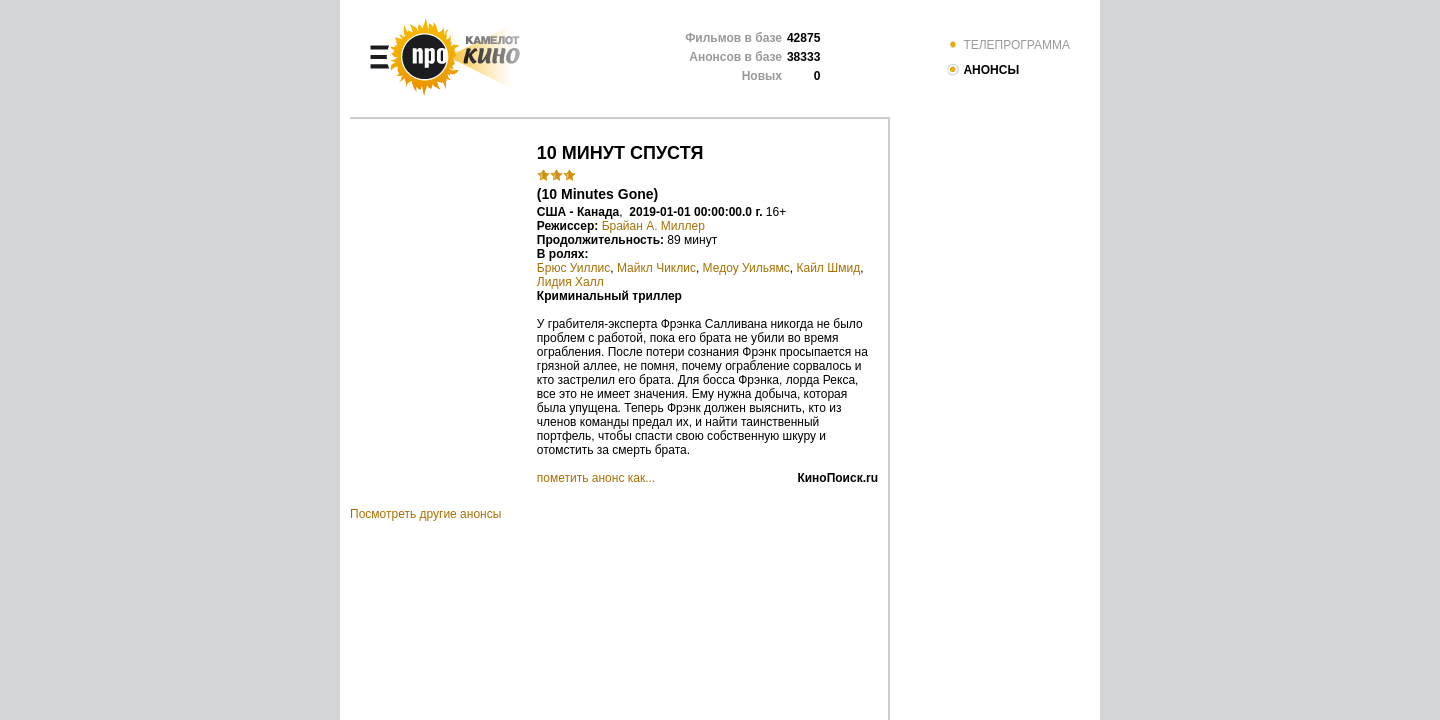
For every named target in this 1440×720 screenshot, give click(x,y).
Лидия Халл (570, 282)
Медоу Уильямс (746, 268)
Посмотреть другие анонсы (425, 514)
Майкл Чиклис (656, 268)
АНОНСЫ (982, 70)
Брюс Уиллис (573, 268)
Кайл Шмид (829, 268)
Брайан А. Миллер (653, 226)
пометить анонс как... (596, 478)
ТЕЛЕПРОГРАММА (1008, 45)
